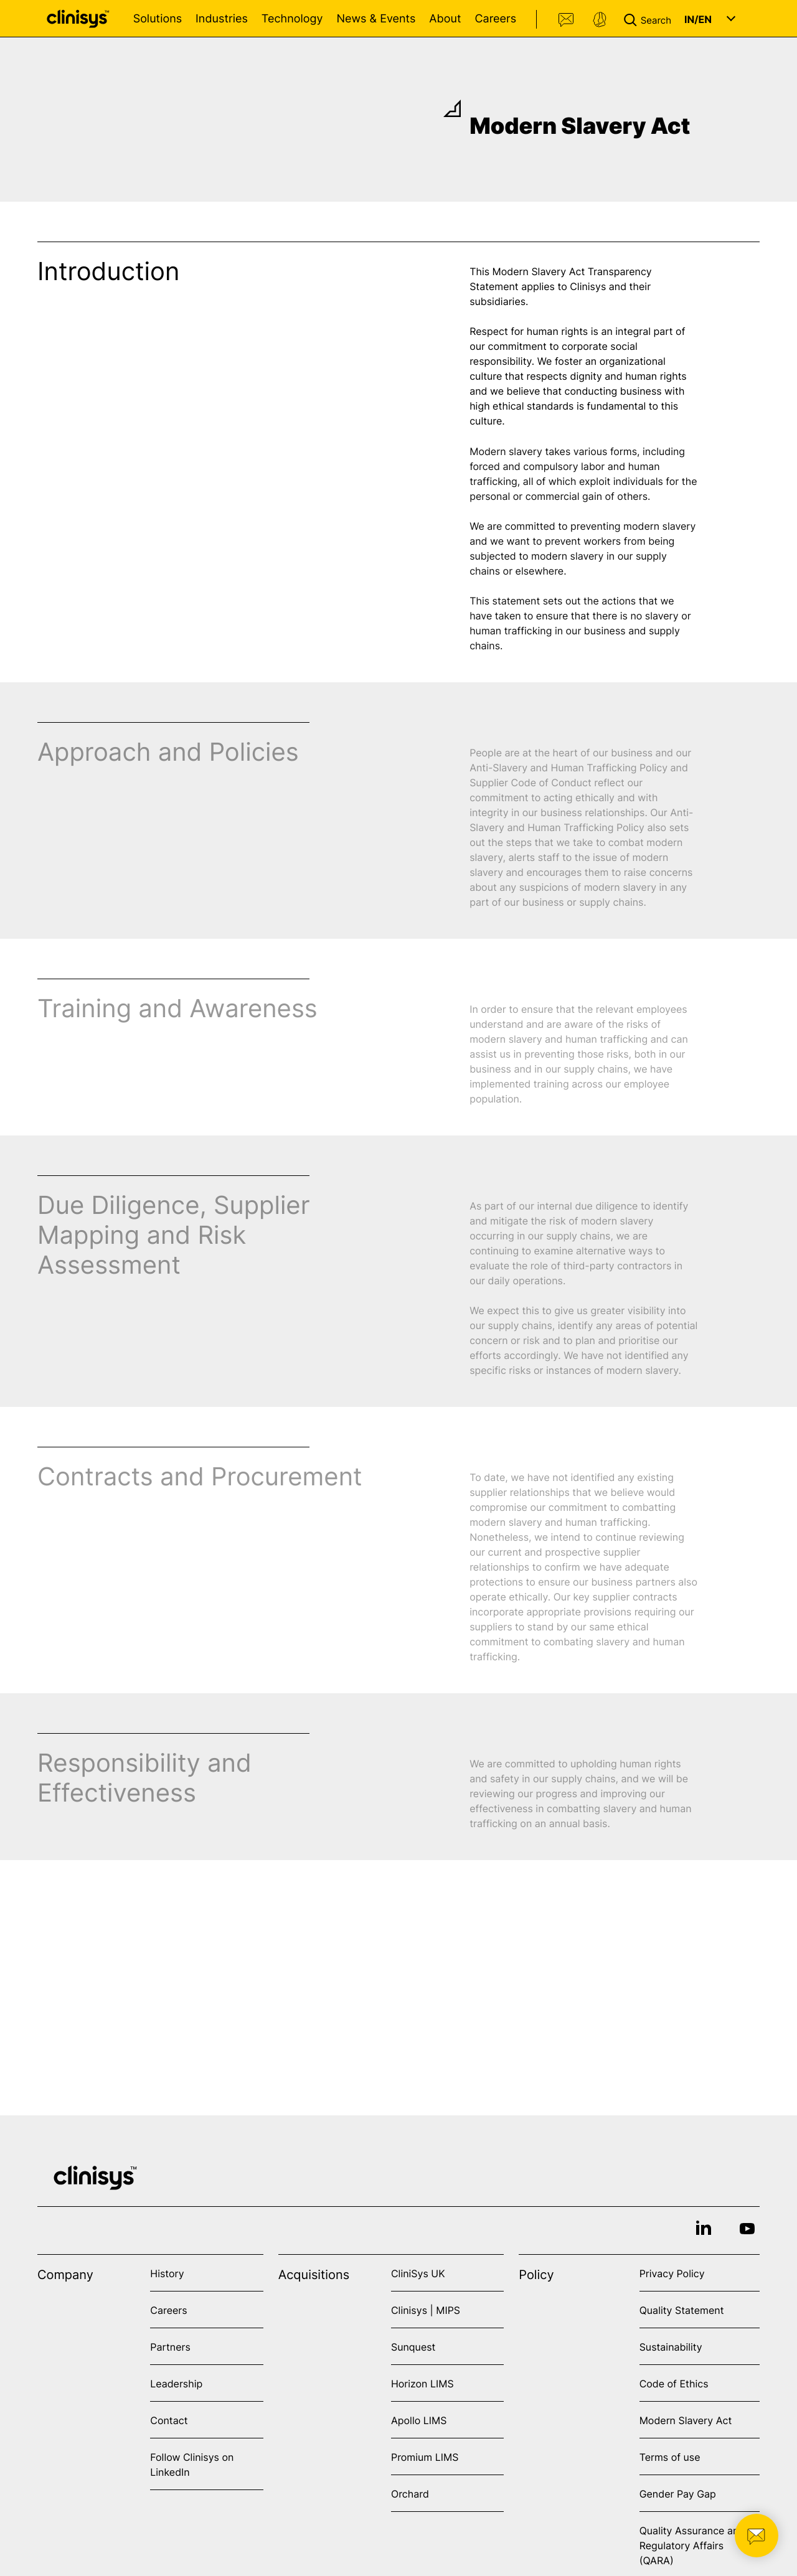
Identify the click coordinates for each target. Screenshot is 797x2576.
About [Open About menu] (445, 19)
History (167, 2273)
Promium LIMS (424, 2457)
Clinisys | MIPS (425, 2310)
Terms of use (669, 2457)
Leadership (176, 2383)
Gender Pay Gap (677, 2494)
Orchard (410, 2494)
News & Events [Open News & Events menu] (375, 19)
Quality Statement (681, 2310)
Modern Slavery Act (685, 2420)
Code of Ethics (674, 2383)
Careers (495, 19)
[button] (650, 18)
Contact (567, 20)
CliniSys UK (418, 2273)
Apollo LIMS (418, 2420)
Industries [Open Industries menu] (222, 19)
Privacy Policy (672, 2273)
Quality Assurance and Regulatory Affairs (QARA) (692, 2545)
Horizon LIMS (422, 2383)
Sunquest (413, 2347)
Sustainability (670, 2347)
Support (600, 20)
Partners (170, 2347)
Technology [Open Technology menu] (292, 19)
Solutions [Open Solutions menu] (157, 19)
